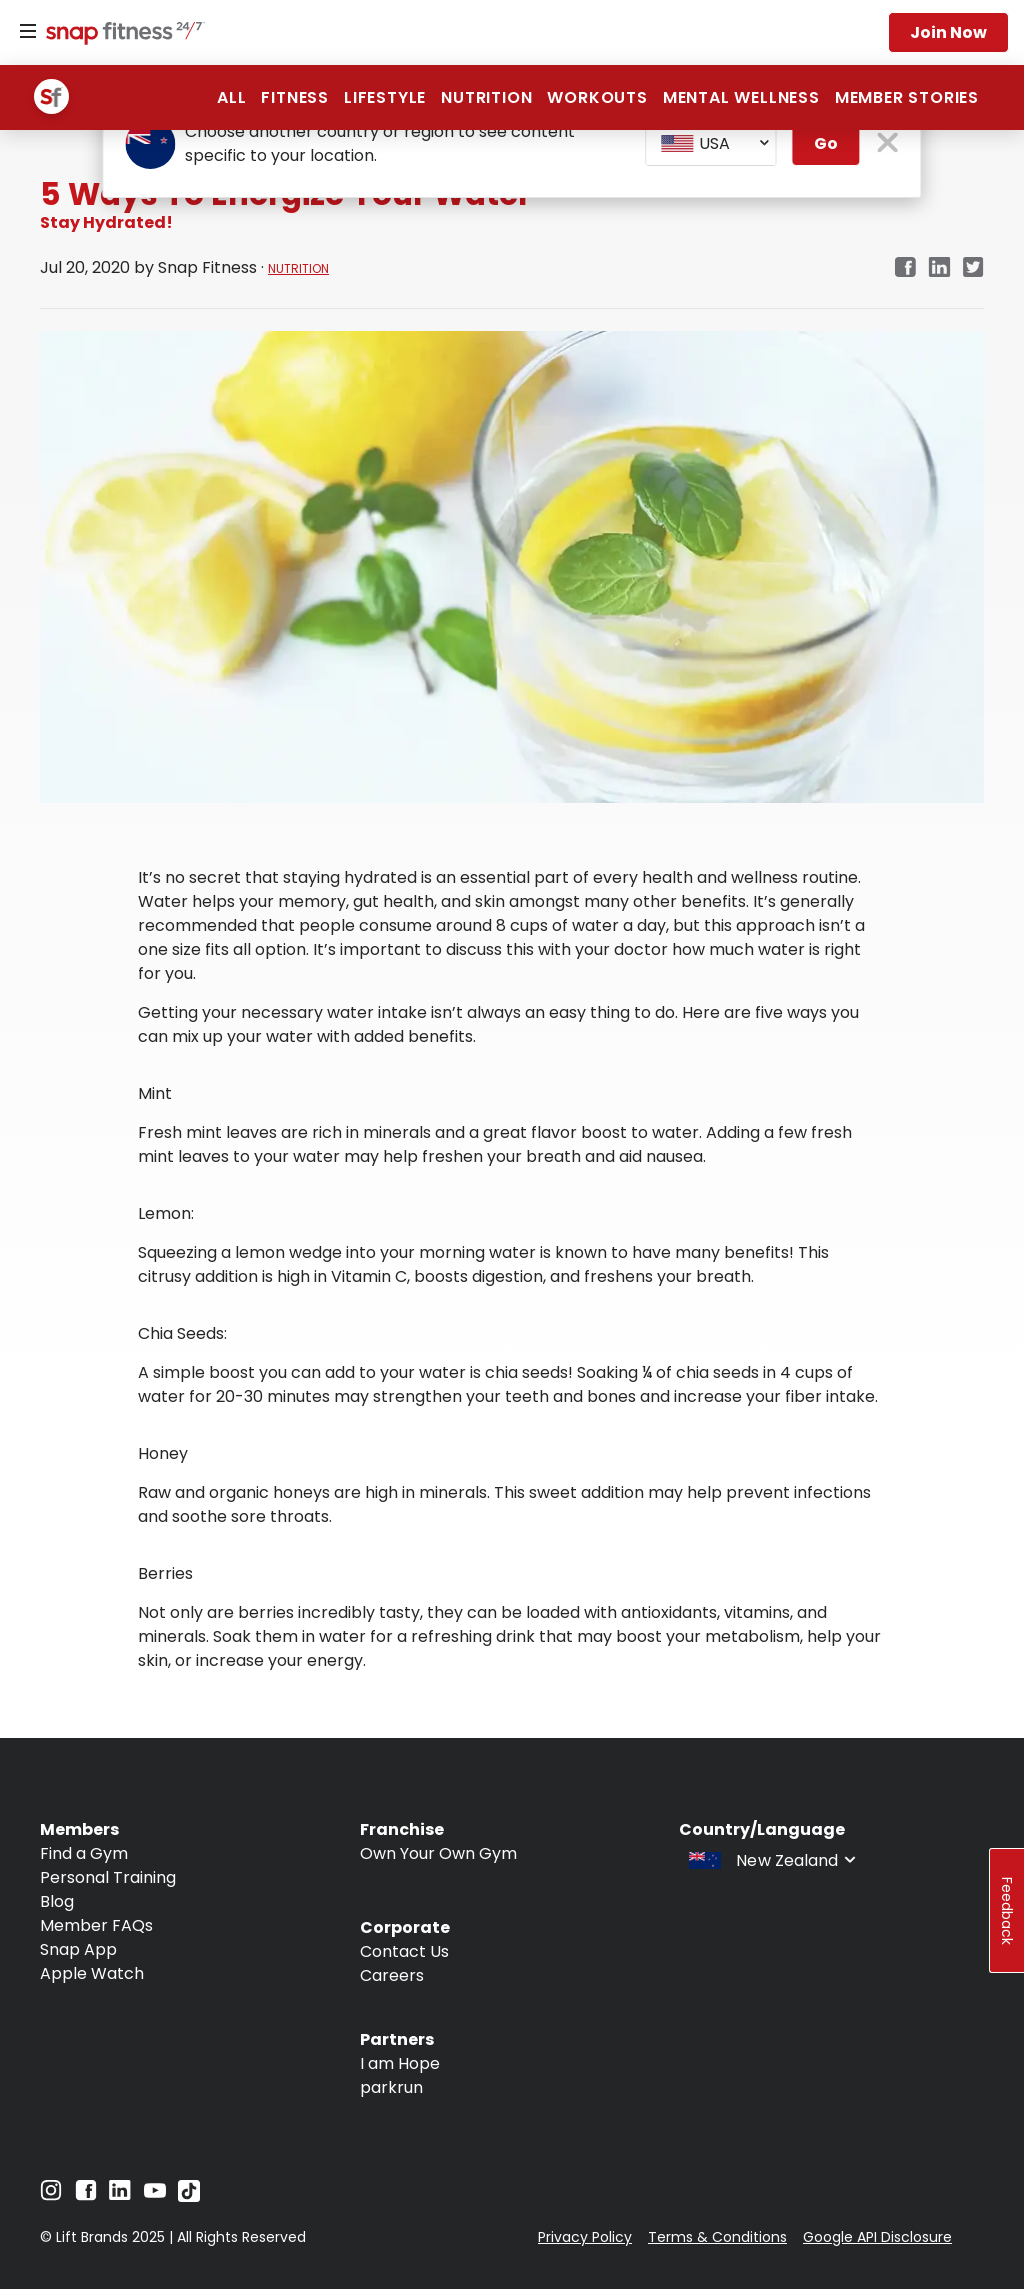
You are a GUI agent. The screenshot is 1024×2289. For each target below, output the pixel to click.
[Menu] (28, 32)
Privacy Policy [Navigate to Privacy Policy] (585, 2237)
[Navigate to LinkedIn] (120, 2194)
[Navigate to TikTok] (189, 2196)
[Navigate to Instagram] (51, 2195)
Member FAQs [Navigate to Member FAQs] (96, 1925)
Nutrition (486, 97)
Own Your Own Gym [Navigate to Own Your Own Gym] (438, 1853)
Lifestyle (385, 97)
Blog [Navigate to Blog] (57, 1901)
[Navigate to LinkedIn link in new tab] (939, 268)
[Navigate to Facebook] (86, 2195)
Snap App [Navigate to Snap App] (78, 1949)
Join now (948, 32)
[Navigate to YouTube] (155, 2195)
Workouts (597, 97)
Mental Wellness (741, 97)
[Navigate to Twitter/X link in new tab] (973, 268)
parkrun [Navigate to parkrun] (391, 2087)
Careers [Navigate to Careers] (392, 1975)
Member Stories (907, 97)
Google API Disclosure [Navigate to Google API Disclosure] (877, 2237)
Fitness (295, 97)
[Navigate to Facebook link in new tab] (905, 268)
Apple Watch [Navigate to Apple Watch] (92, 1973)
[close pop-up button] (888, 144)
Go (826, 143)
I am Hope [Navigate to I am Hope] (400, 2063)
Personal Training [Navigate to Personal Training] (108, 1877)
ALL (231, 97)
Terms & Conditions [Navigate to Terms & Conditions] (717, 2237)
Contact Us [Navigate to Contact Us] (404, 1951)
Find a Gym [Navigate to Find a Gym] (84, 1853)
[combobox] (711, 144)
